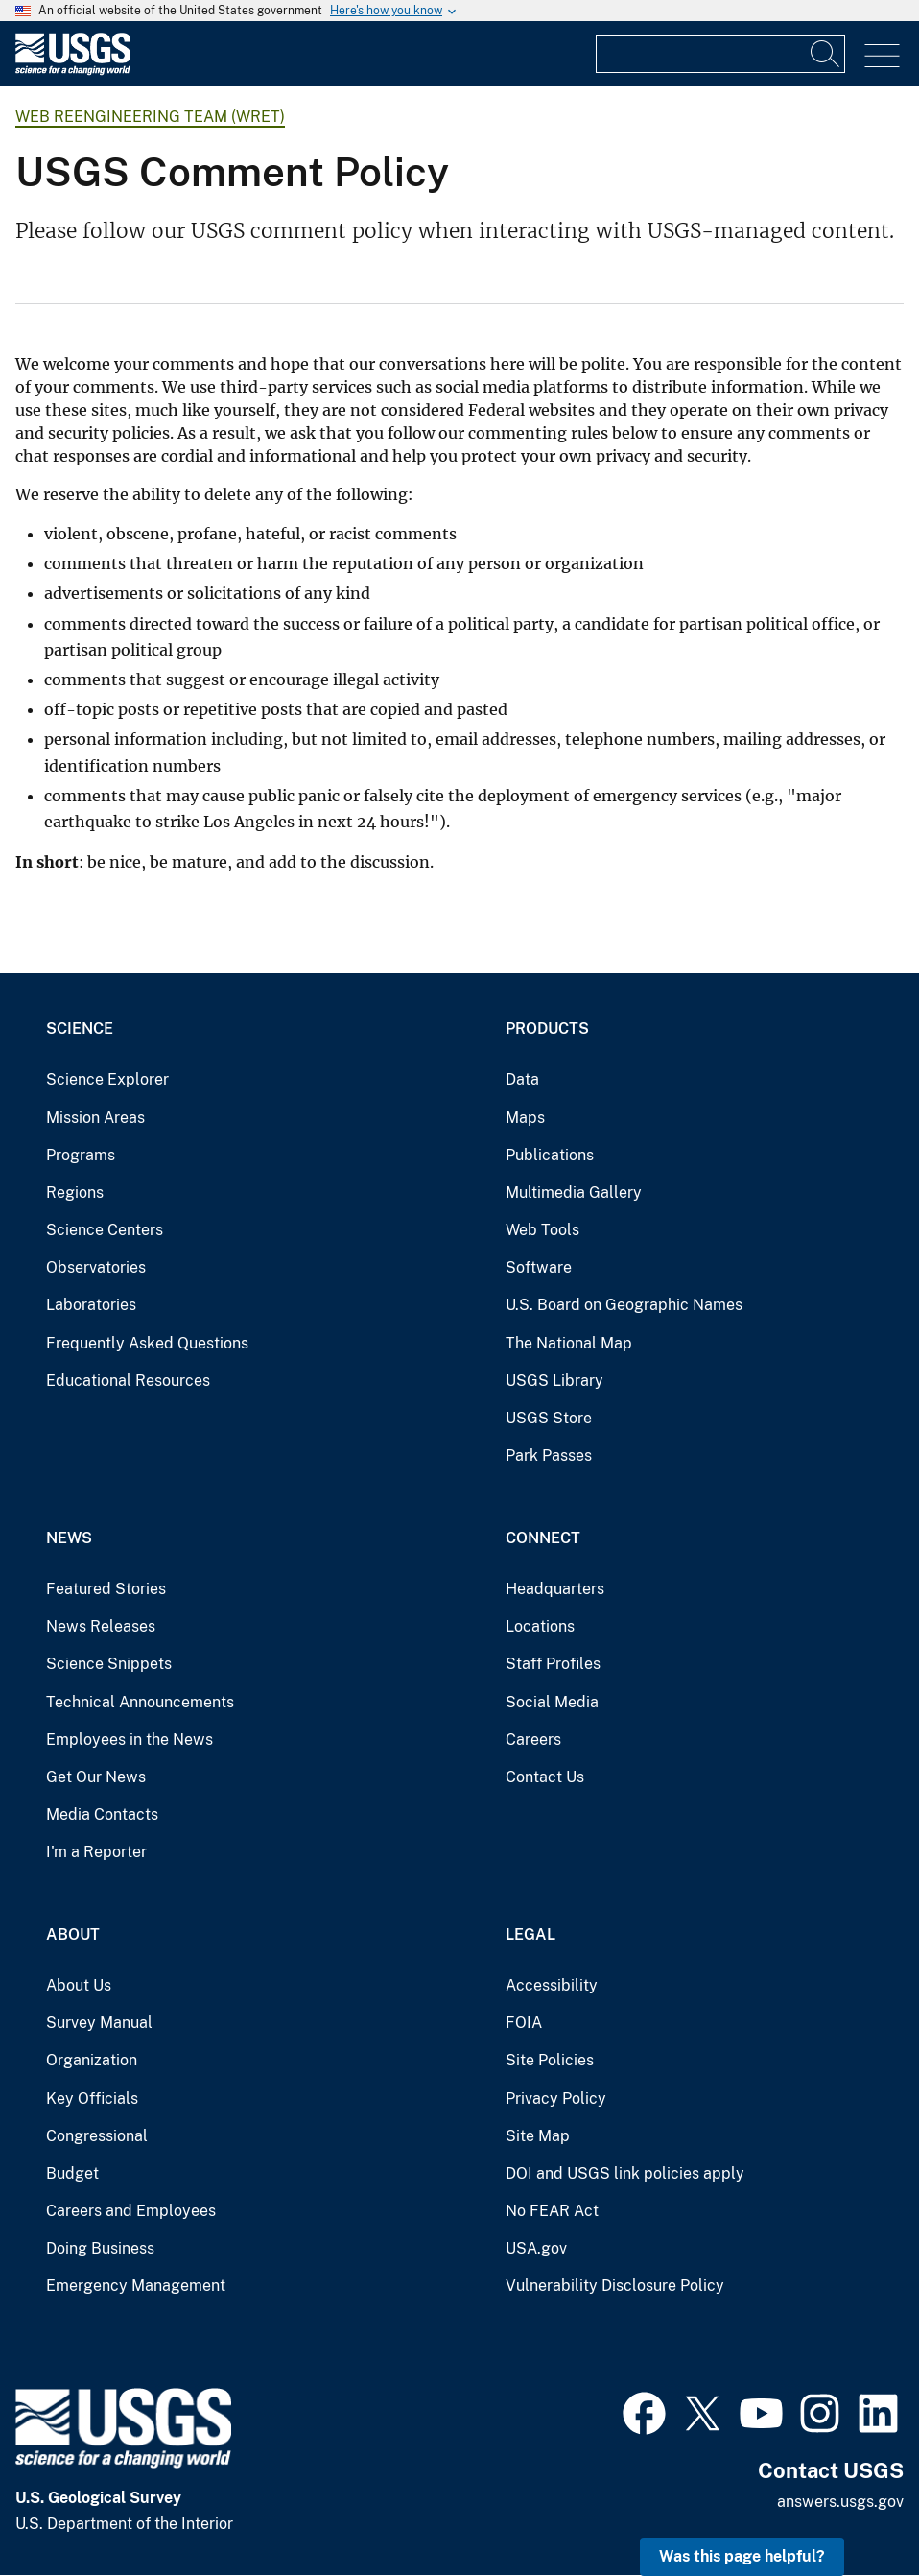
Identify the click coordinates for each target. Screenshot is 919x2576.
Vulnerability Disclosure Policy (615, 2286)
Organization (91, 2060)
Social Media (552, 1702)
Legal (530, 1934)
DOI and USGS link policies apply (625, 2173)
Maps (525, 1118)
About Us (78, 1985)
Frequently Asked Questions (147, 1343)
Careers (533, 1739)
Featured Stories (106, 1589)
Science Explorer (107, 1079)
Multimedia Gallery (574, 1192)
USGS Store (549, 1418)
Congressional (97, 2136)
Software (539, 1267)
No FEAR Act (552, 2211)
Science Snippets (109, 1664)
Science (79, 1028)
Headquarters (555, 1589)
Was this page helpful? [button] (742, 2556)
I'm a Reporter (96, 1852)
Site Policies (550, 2060)
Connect (543, 1538)
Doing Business (100, 2248)
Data (522, 1079)
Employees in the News (129, 1739)
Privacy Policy (556, 2098)
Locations (540, 1626)
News (69, 1538)
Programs (80, 1155)
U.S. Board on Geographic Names (624, 1305)
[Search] (826, 54)
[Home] (72, 70)
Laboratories (91, 1305)
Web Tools (542, 1230)
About (73, 1934)
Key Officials (92, 2098)
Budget (72, 2173)
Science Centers (104, 1230)
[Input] (720, 54)
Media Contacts (102, 1814)
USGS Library (554, 1380)
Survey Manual (99, 2023)
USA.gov (536, 2248)
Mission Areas (95, 1118)
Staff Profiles (553, 1664)
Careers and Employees (131, 2211)
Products (547, 1028)
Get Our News (96, 1777)
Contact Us (545, 1777)
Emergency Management (135, 2286)
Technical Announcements (140, 1702)
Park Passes (549, 1455)
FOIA (524, 2023)
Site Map (538, 2136)
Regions (75, 1192)
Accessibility (552, 1985)
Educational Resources (128, 1380)
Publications (550, 1155)
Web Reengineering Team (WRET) (150, 116)
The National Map (569, 1343)
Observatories (96, 1267)
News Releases (100, 1626)
